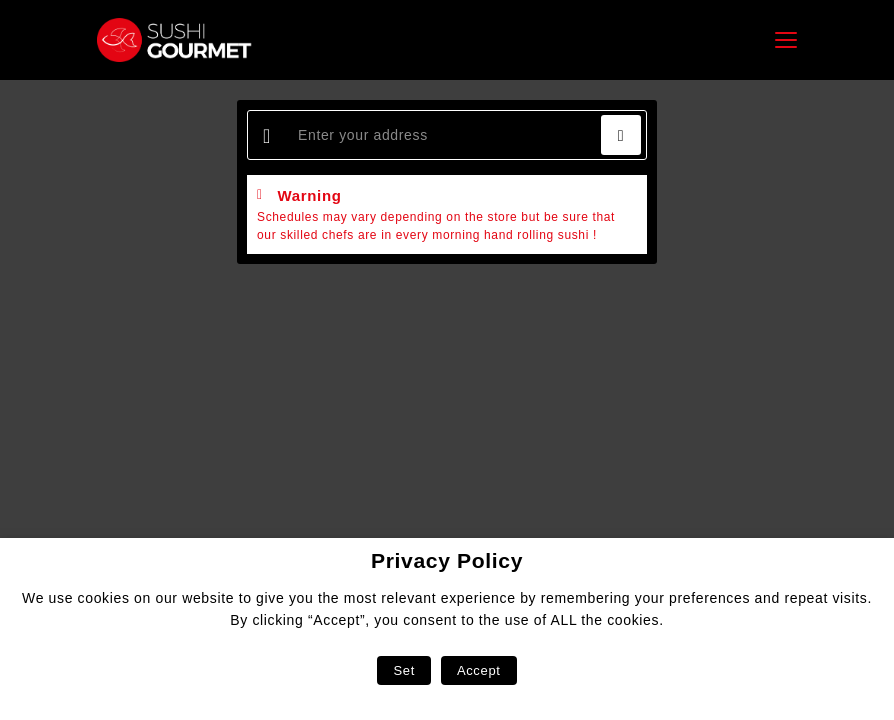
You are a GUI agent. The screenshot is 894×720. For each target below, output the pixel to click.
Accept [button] (479, 670)
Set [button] (403, 670)
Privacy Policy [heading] (447, 560)
